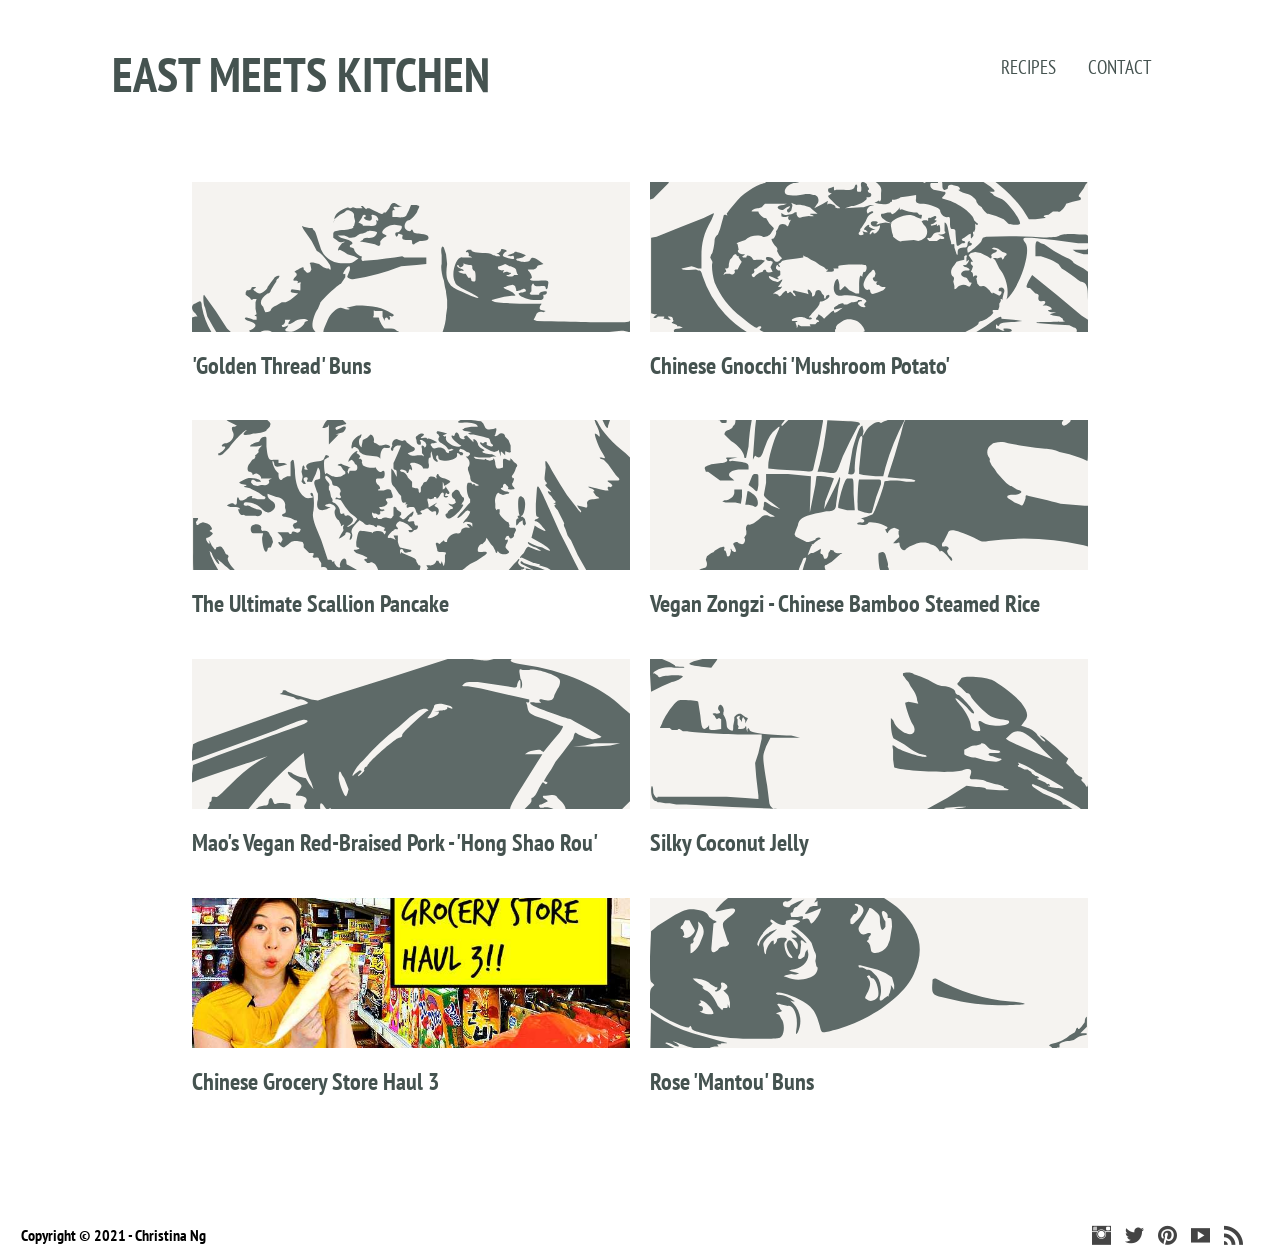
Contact (1120, 66)
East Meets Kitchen (301, 74)
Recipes (1028, 66)
